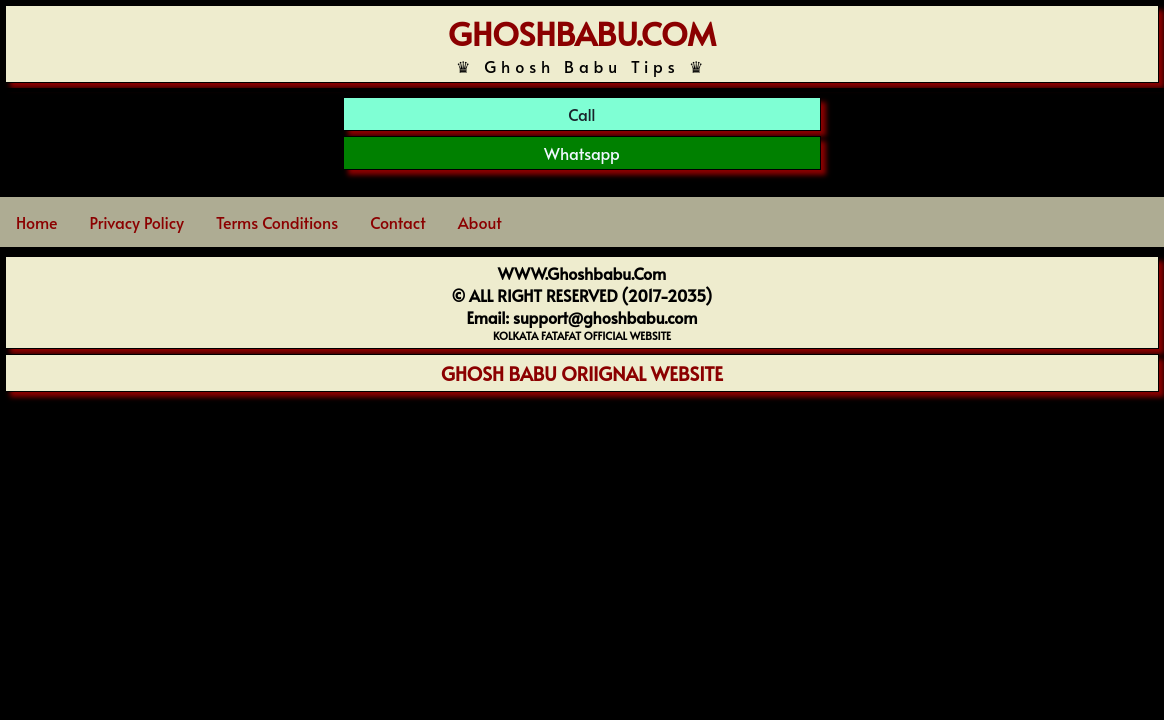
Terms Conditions (277, 222)
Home (37, 222)
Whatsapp (582, 153)
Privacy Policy (137, 222)
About (480, 222)
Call (581, 114)
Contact (397, 222)
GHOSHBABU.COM (582, 33)
